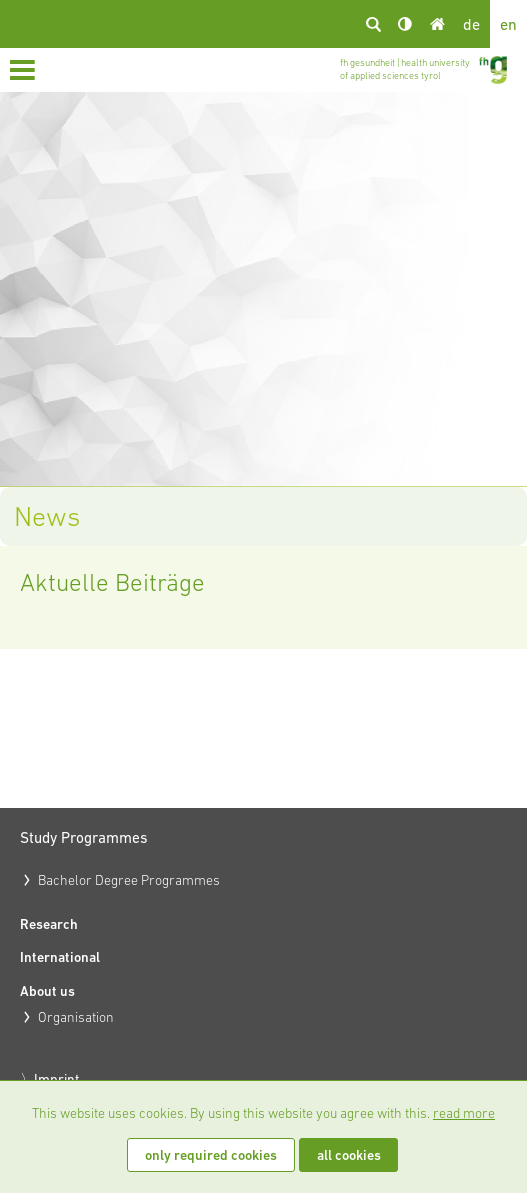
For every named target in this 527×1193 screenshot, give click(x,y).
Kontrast (405, 24)
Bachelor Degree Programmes (129, 880)
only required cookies (211, 1155)
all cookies (349, 1155)
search (373, 24)
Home (437, 24)
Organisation (76, 1017)
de (471, 24)
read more (464, 1113)
